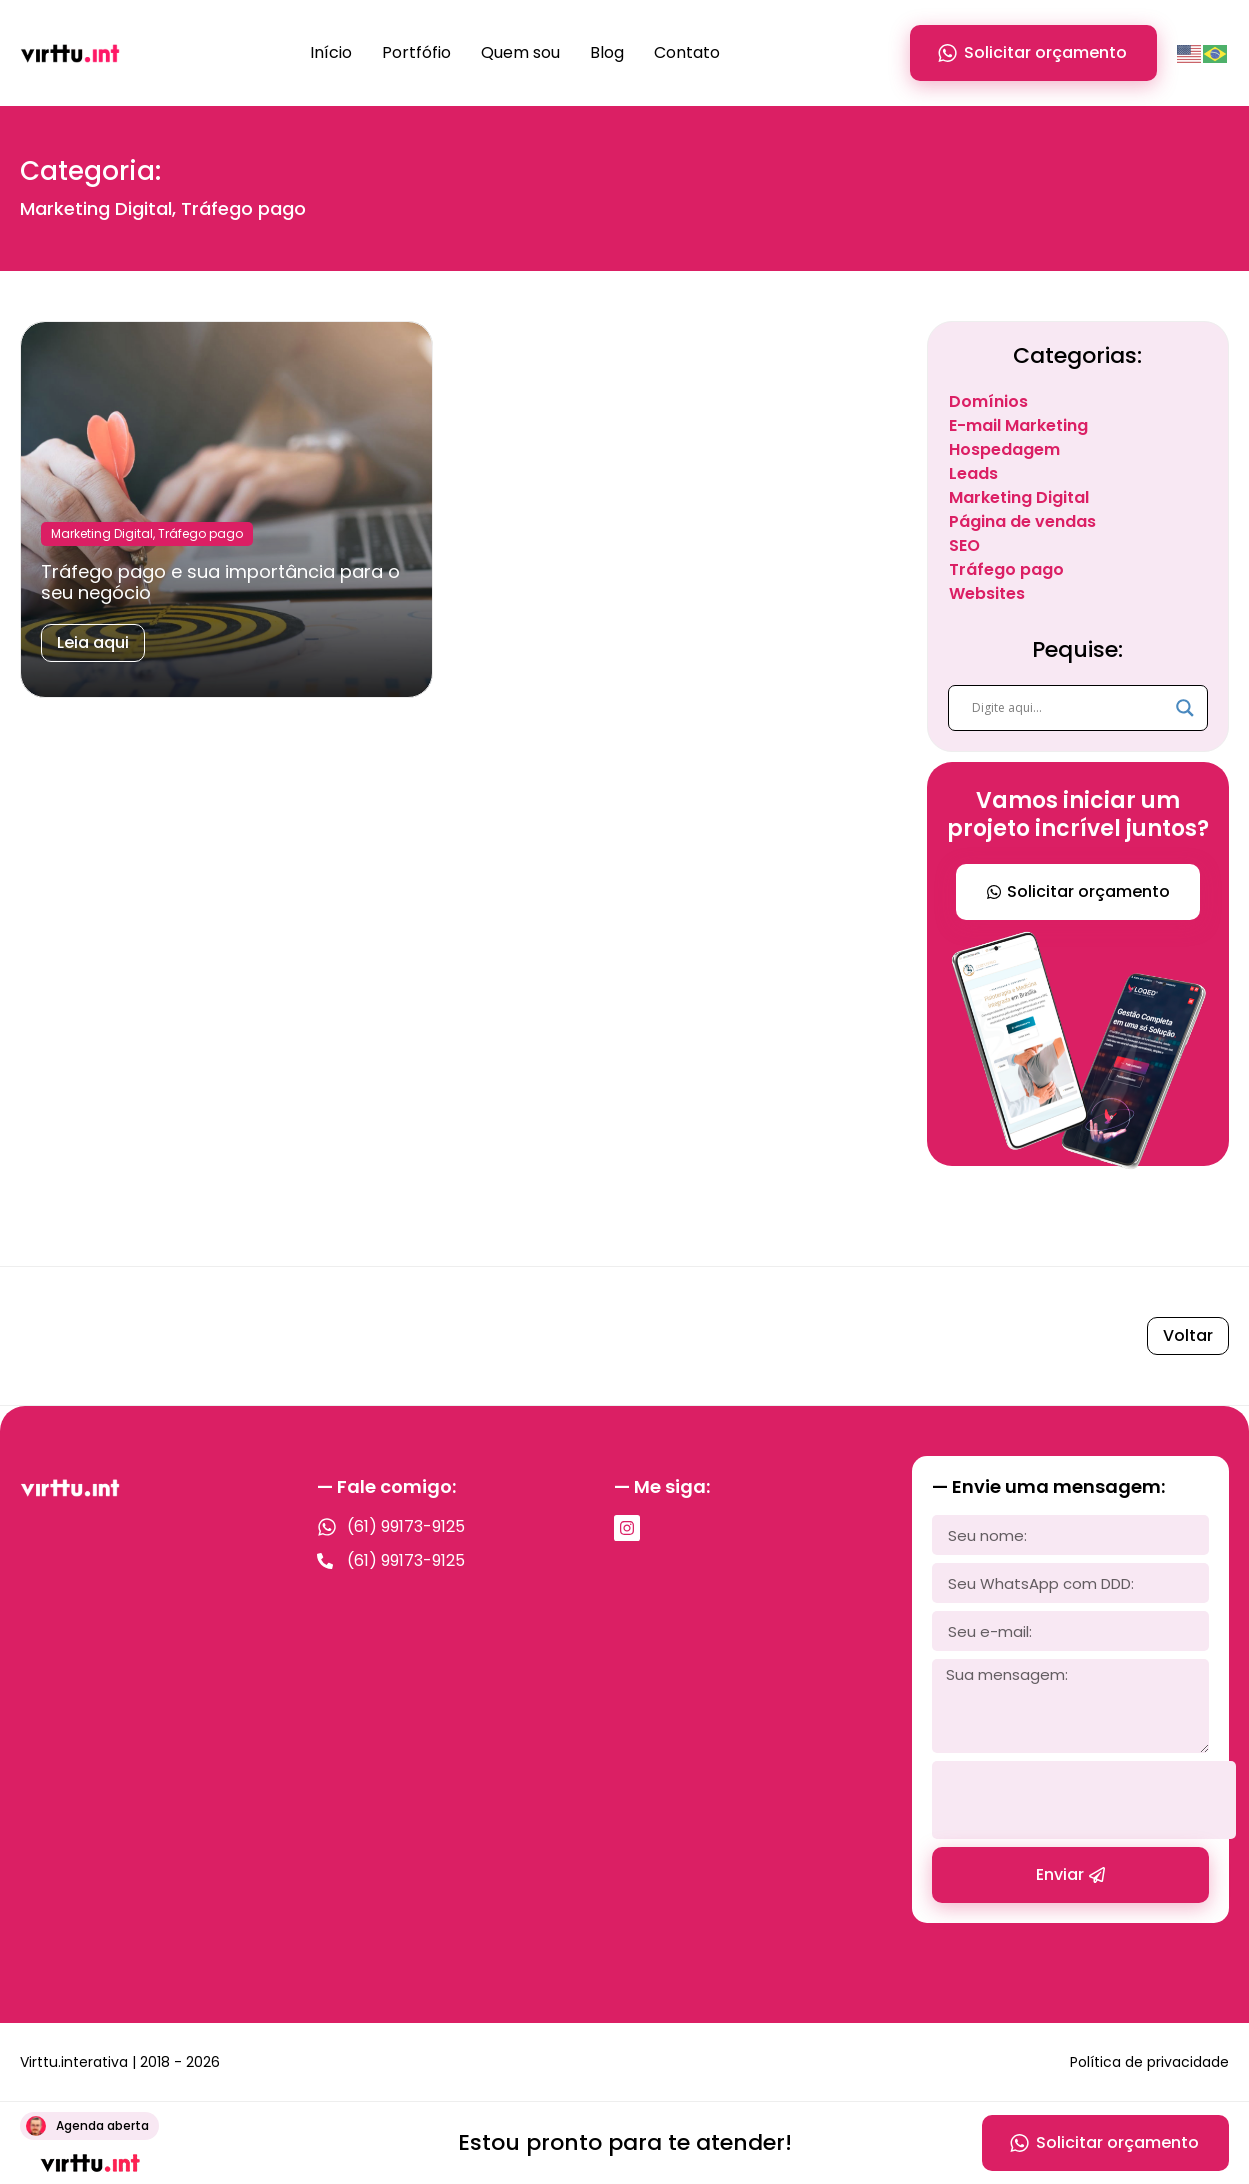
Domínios (988, 401)
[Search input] (1069, 708)
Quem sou (520, 52)
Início (331, 52)
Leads (973, 473)
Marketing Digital (1019, 497)
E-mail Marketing (1018, 425)
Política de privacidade (1149, 2062)
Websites (987, 593)
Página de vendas (1022, 521)
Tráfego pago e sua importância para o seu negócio (220, 582)
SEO (964, 545)
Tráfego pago (1006, 569)
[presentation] (1084, 1800)
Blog (607, 52)
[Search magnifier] (1185, 708)
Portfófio (416, 52)
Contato (687, 52)
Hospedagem (1004, 449)
